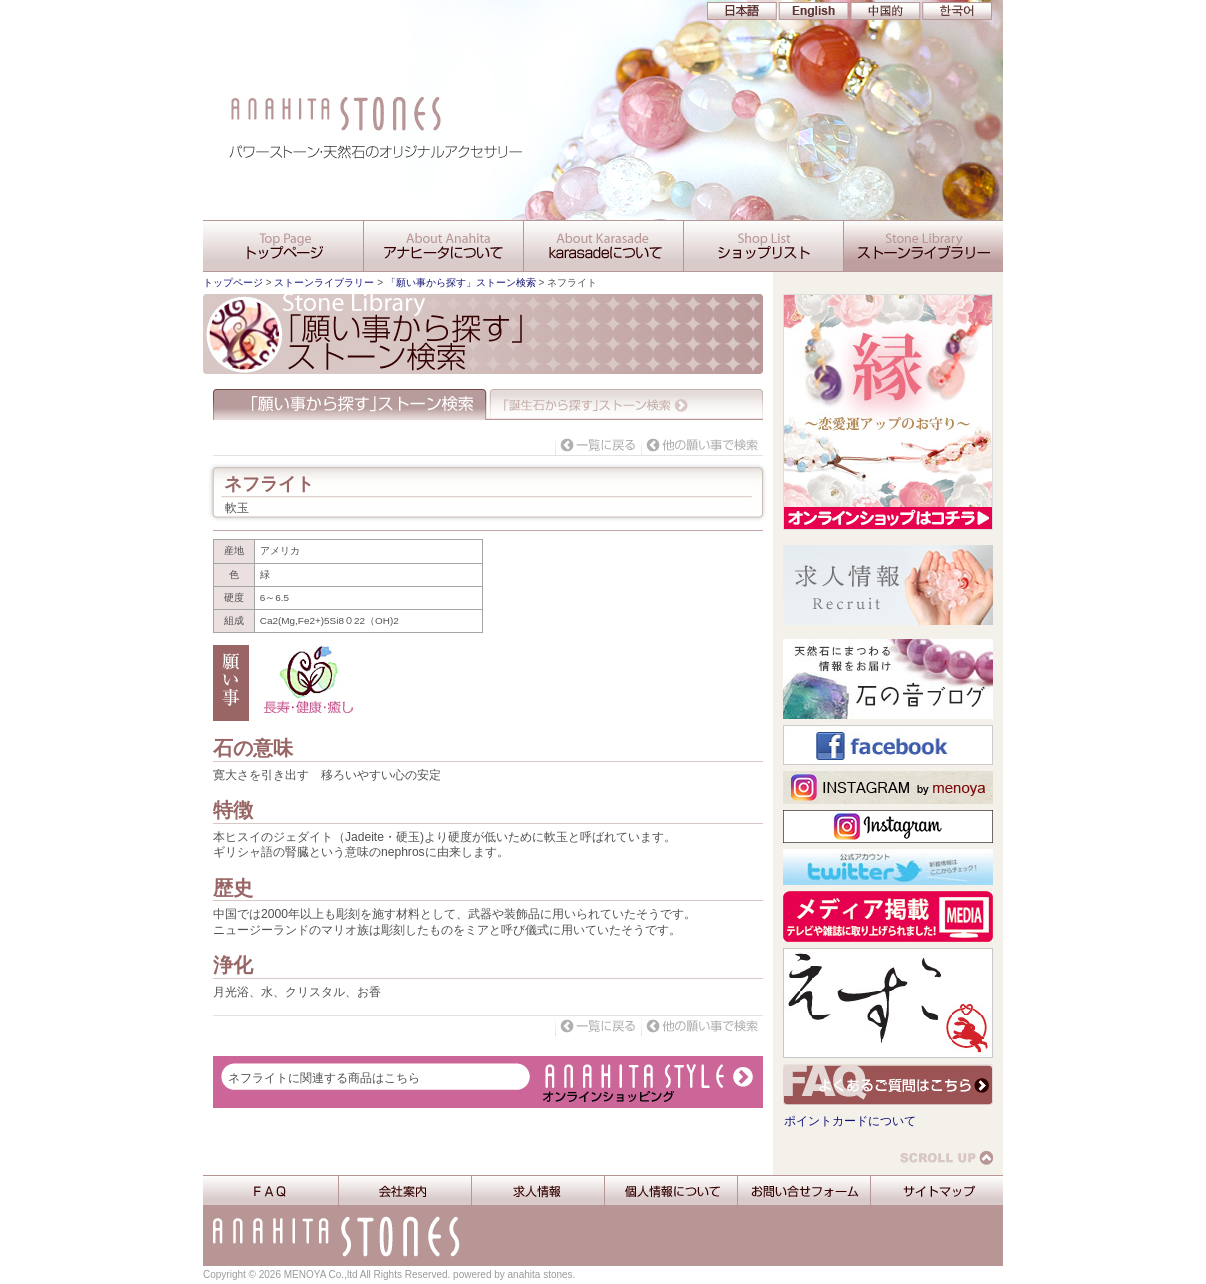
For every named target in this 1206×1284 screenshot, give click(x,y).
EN (812, 11)
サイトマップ (936, 1190)
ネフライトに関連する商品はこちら (324, 1078)
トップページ (233, 282)
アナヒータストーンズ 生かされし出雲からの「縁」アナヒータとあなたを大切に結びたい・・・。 (603, 145)
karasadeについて (603, 246)
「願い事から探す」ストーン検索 (461, 282)
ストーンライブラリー (923, 246)
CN (882, 11)
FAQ (270, 1190)
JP (742, 11)
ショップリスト (763, 246)
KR (952, 11)
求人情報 (537, 1190)
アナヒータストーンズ (603, 45)
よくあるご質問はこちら (888, 1084)
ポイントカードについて (850, 1121)
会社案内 (404, 1190)
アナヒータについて (443, 246)
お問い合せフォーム (803, 1190)
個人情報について (670, 1190)
